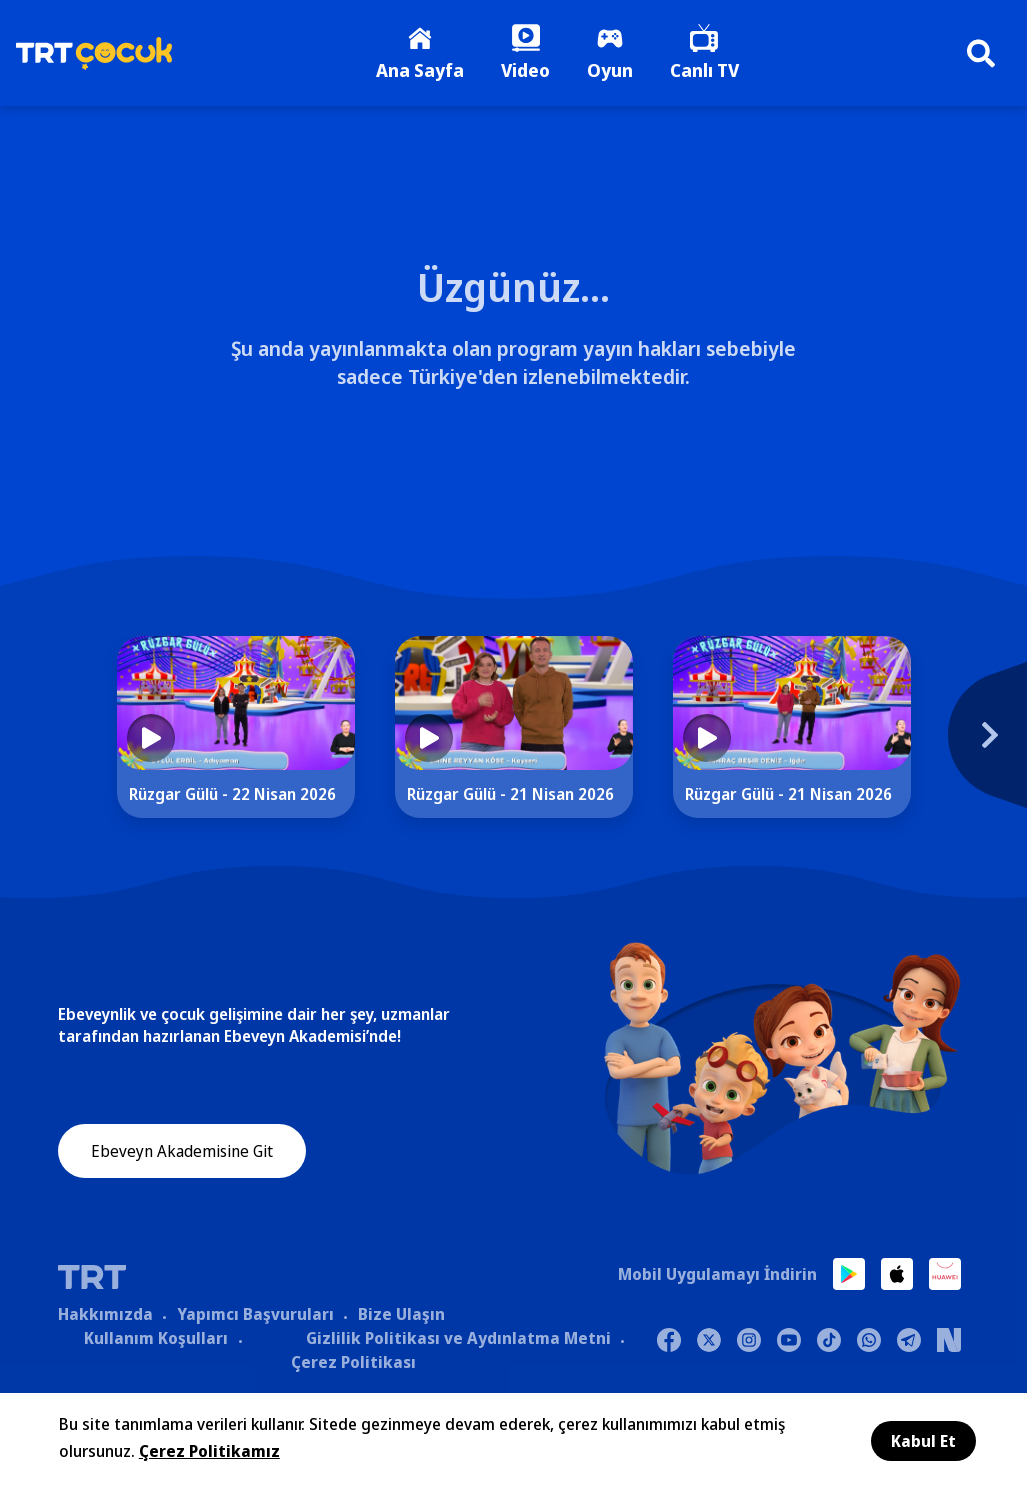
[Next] (976, 749)
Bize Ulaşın (401, 1317)
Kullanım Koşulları (156, 1341)
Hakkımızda (105, 1317)
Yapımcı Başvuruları (255, 1317)
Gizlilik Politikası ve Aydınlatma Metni (458, 1341)
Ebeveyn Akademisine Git (182, 1156)
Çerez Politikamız (209, 1451)
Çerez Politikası (353, 1365)
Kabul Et (923, 1441)
